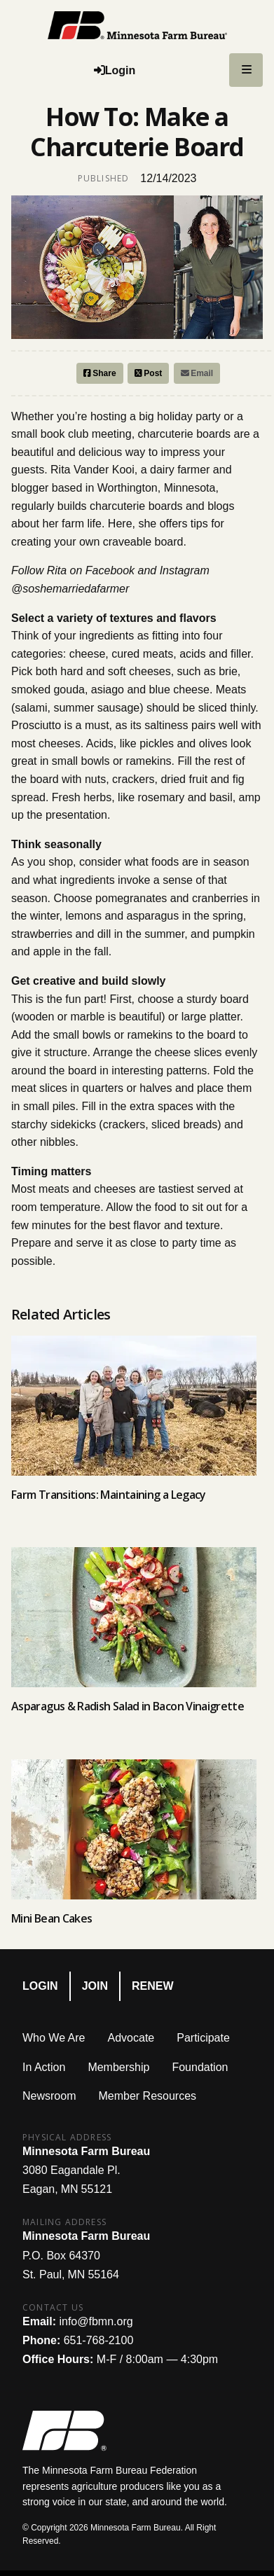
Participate (203, 2038)
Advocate (131, 2038)
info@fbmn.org (95, 2321)
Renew (153, 1986)
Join (95, 1986)
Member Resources (147, 2096)
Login (40, 1986)
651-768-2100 (99, 2340)
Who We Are (53, 2038)
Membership (118, 2067)
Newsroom (49, 2096)
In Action (43, 2067)
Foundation (200, 2067)
